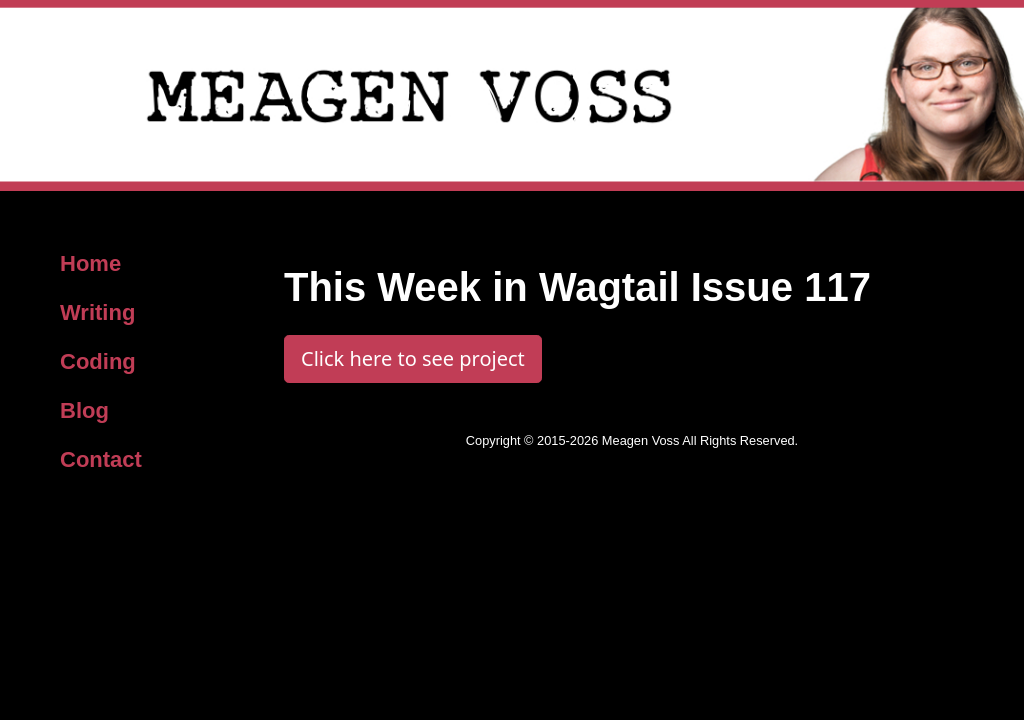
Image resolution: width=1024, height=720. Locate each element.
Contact (101, 459)
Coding (98, 361)
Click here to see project (413, 358)
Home (90, 263)
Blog (84, 410)
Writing (97, 312)
